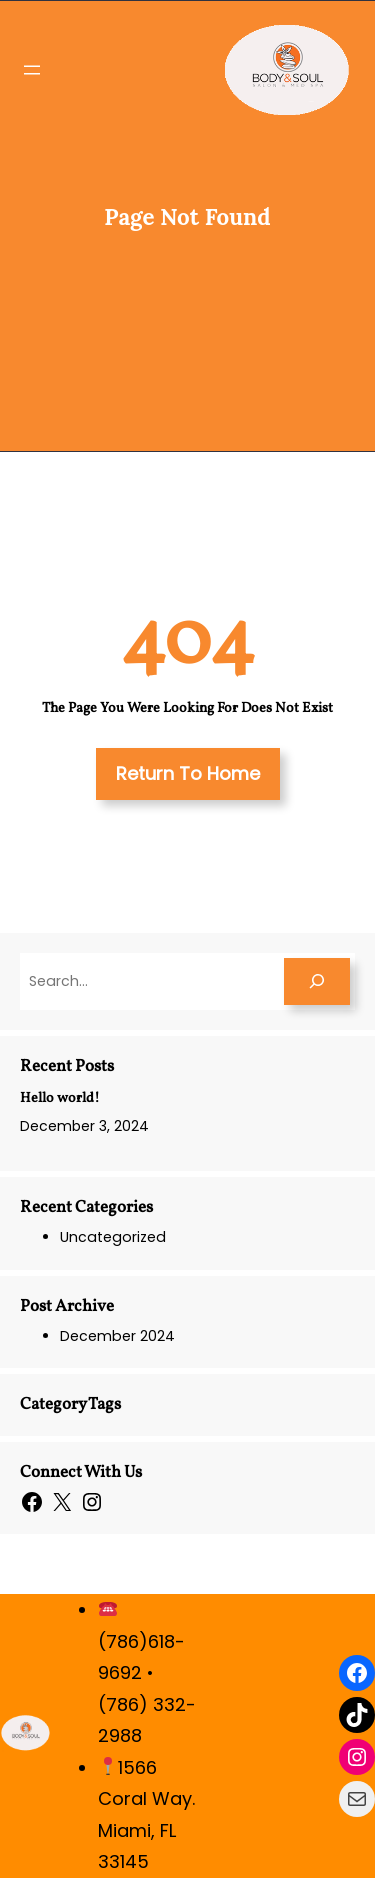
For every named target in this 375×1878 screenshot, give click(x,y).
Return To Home (188, 773)
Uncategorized (113, 1237)
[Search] (317, 981)
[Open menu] (32, 70)
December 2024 (117, 1336)
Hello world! (60, 1098)
